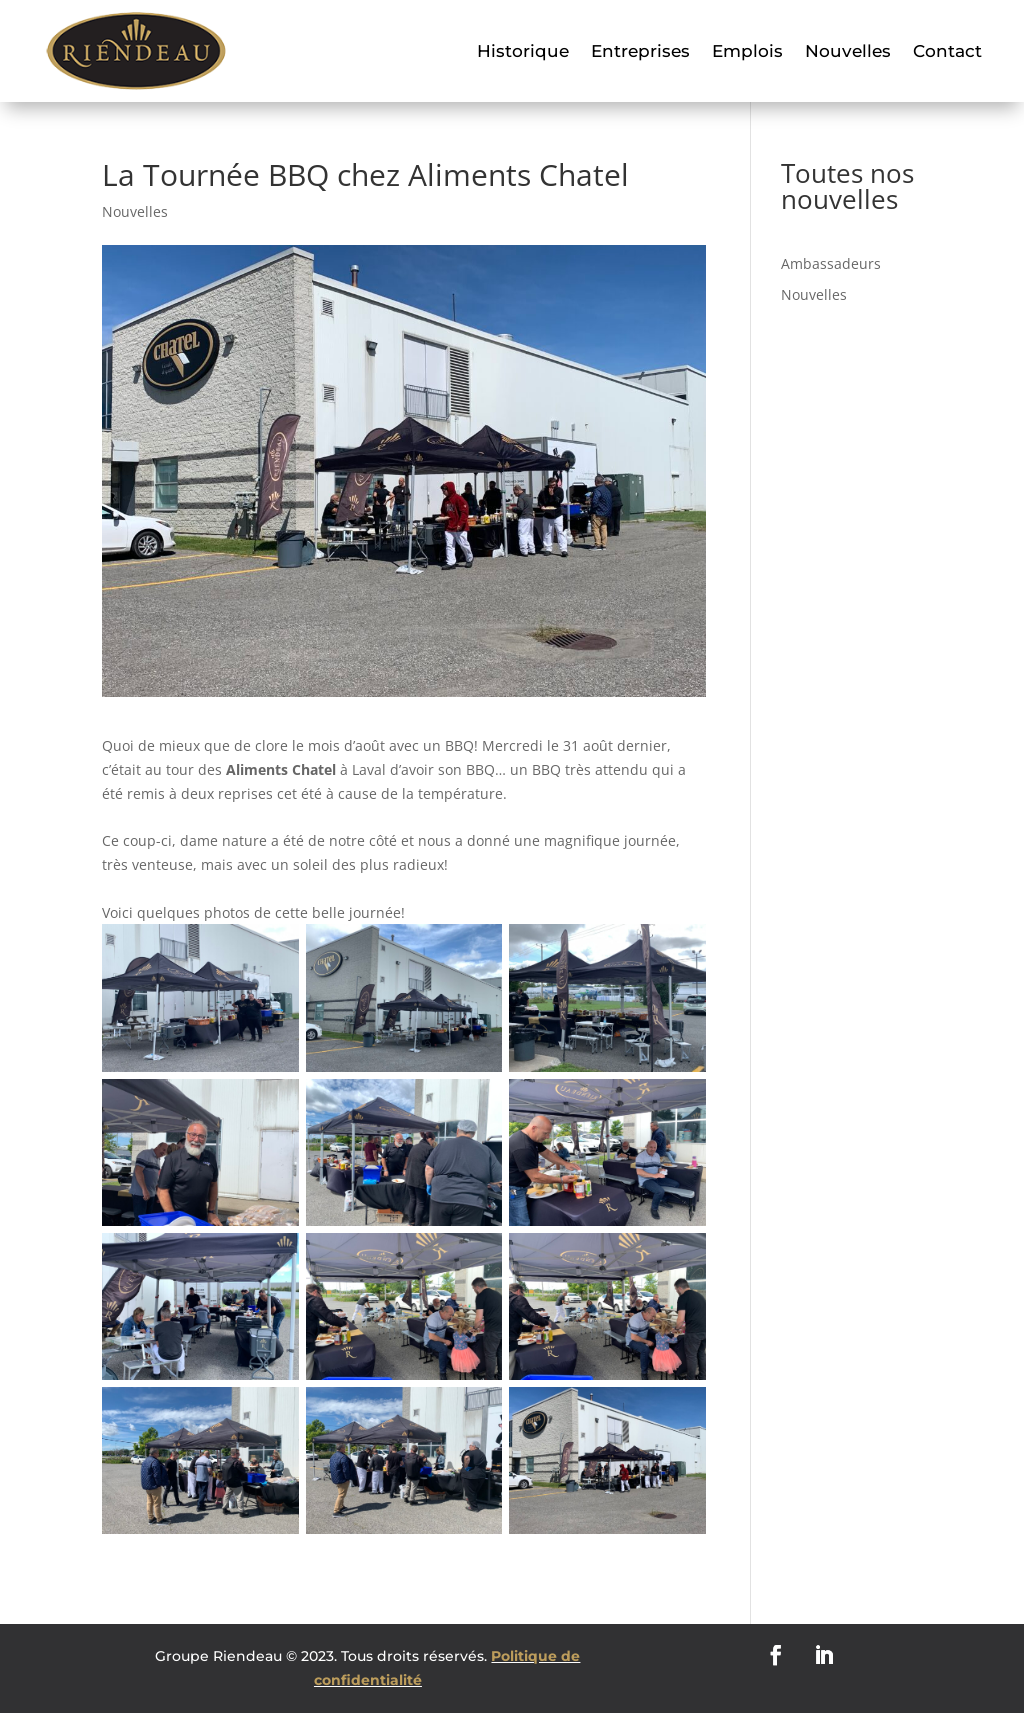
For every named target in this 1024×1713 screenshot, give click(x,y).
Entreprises (640, 51)
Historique (523, 51)
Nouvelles (848, 51)
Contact (947, 51)
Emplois (747, 51)
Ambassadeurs (831, 263)
